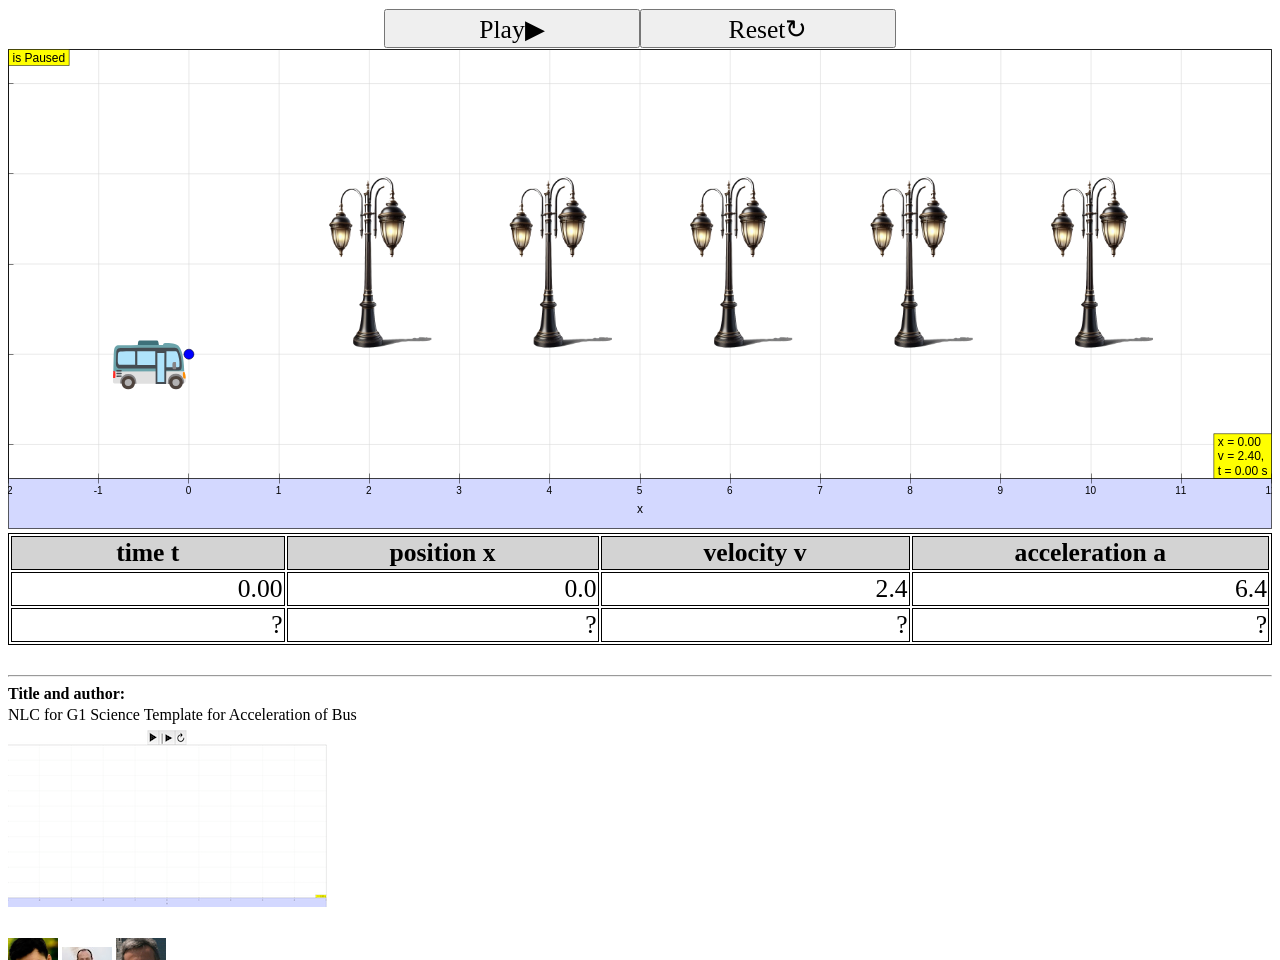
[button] (640, 328)
